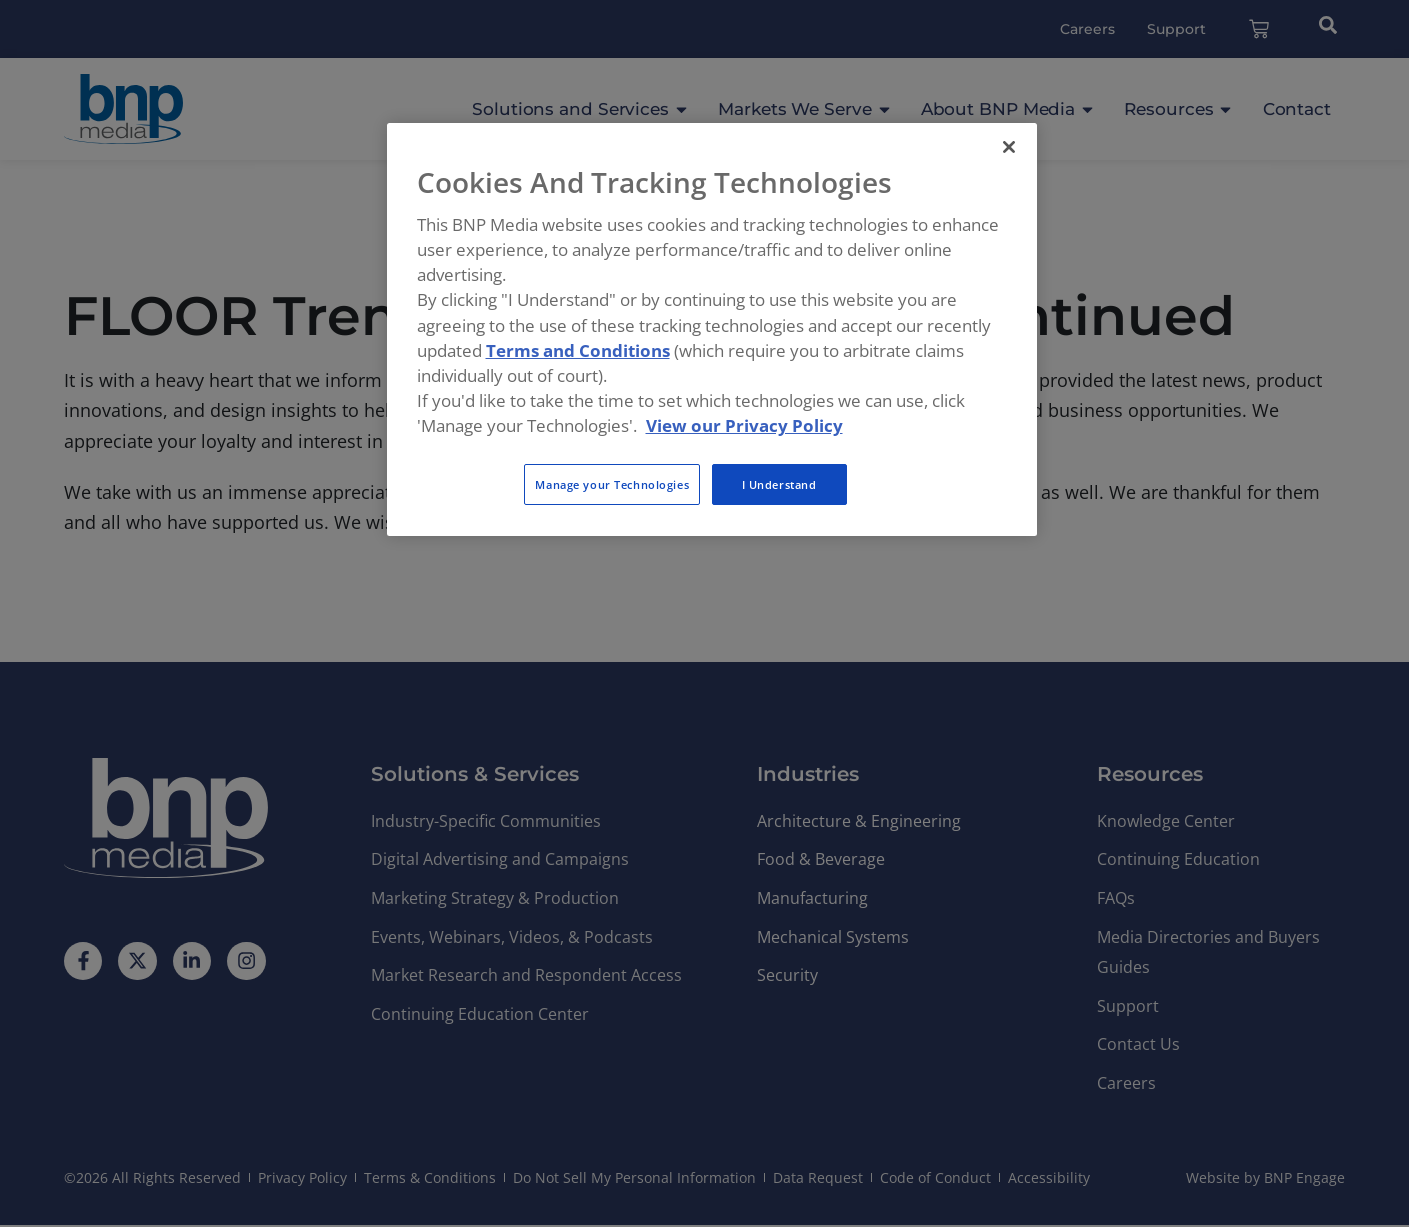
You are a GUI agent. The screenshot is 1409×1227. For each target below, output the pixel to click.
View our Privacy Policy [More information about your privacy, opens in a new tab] (744, 425)
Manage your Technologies (612, 484)
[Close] (1009, 147)
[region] (712, 330)
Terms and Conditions (578, 350)
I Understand (779, 484)
